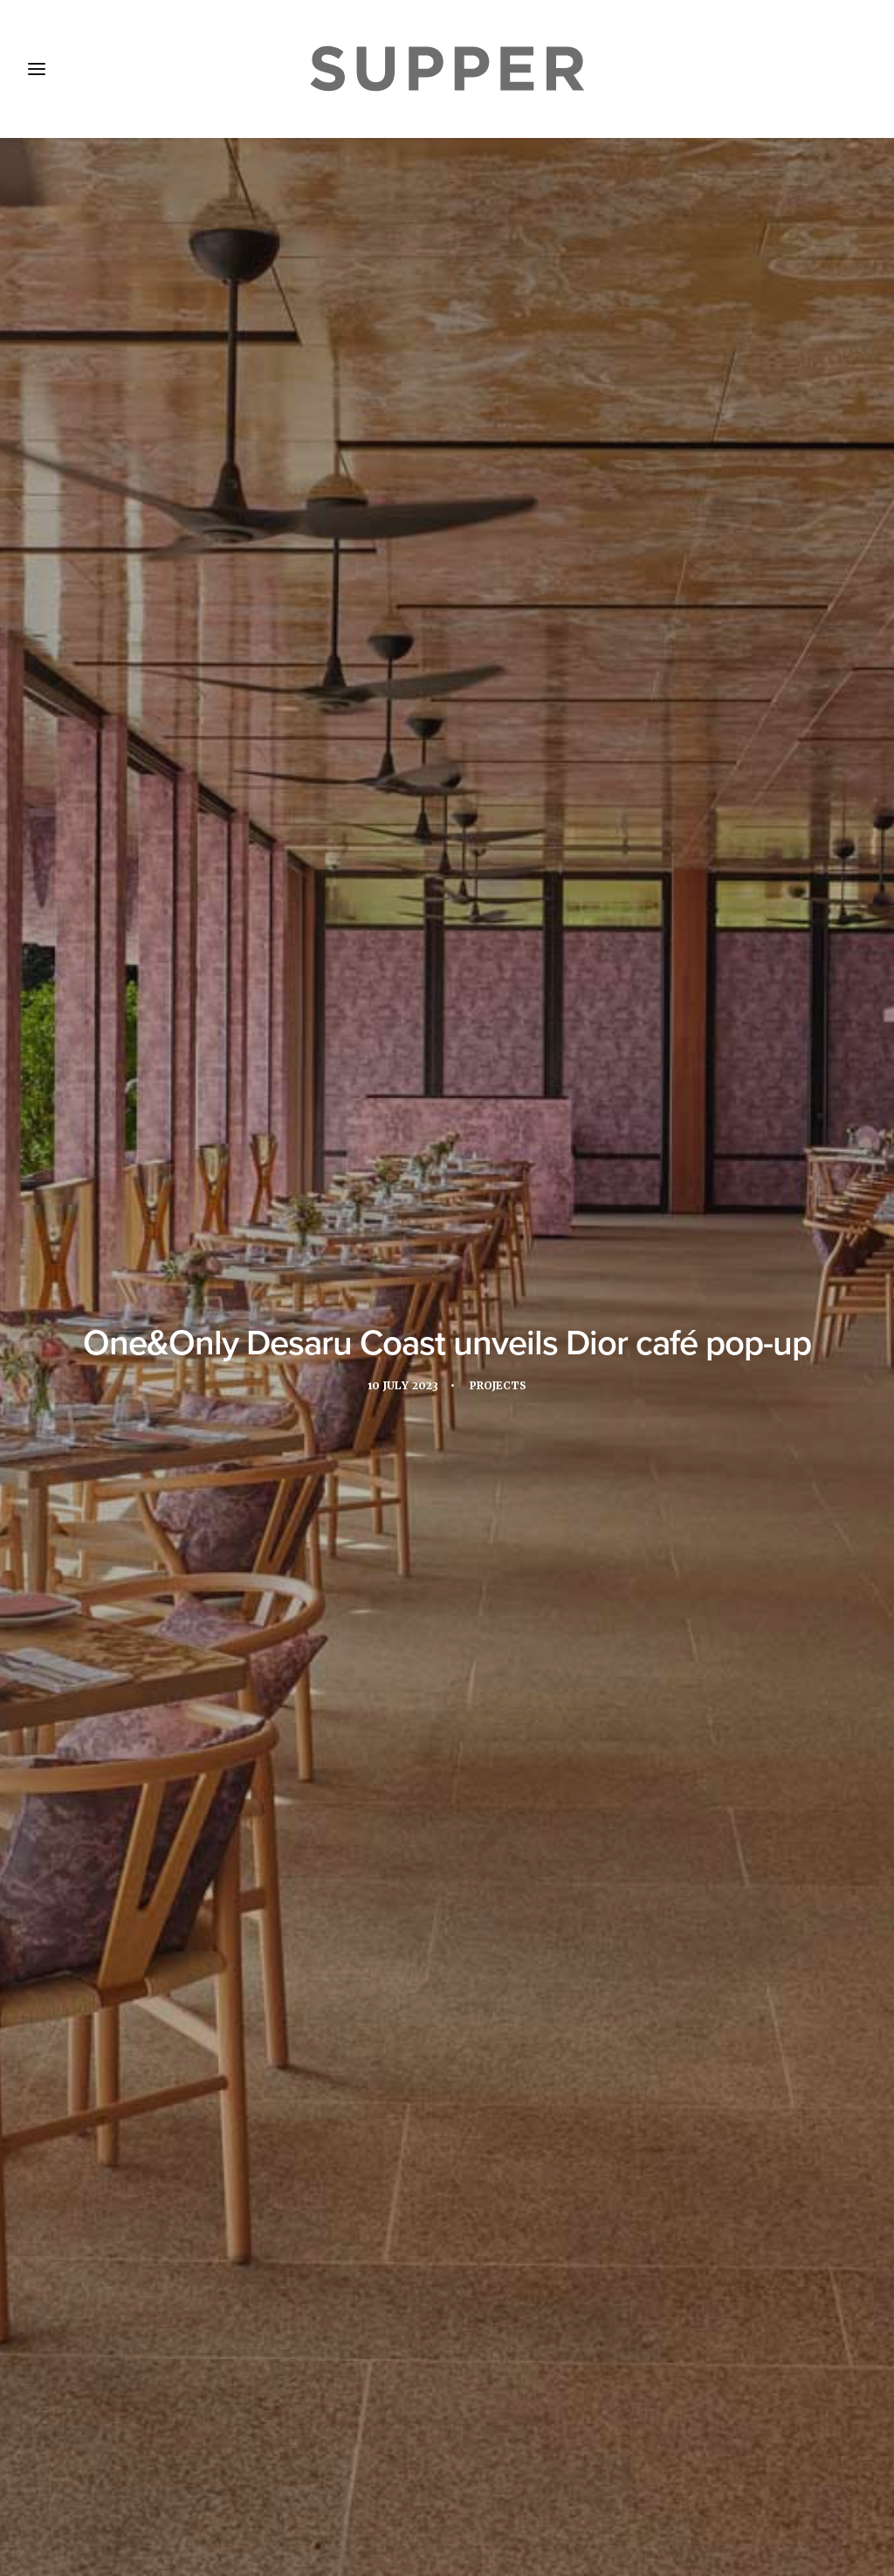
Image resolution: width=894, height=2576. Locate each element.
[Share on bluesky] (492, 2191)
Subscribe (311, 2457)
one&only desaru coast (476, 1592)
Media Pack (213, 2457)
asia (158, 1592)
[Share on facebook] (378, 2191)
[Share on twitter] (401, 2191)
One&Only (119, 702)
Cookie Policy (495, 2457)
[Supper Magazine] (447, 69)
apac (107, 1592)
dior (208, 1592)
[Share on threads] (424, 2191)
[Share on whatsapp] (469, 2191)
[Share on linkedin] (447, 2191)
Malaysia (272, 1592)
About (126, 2457)
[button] (157, 1864)
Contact (397, 2457)
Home (59, 2457)
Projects (502, 414)
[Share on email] (515, 2191)
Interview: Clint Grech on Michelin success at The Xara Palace (146, 2021)
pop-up (665, 702)
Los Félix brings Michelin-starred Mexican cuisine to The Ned (443, 1994)
